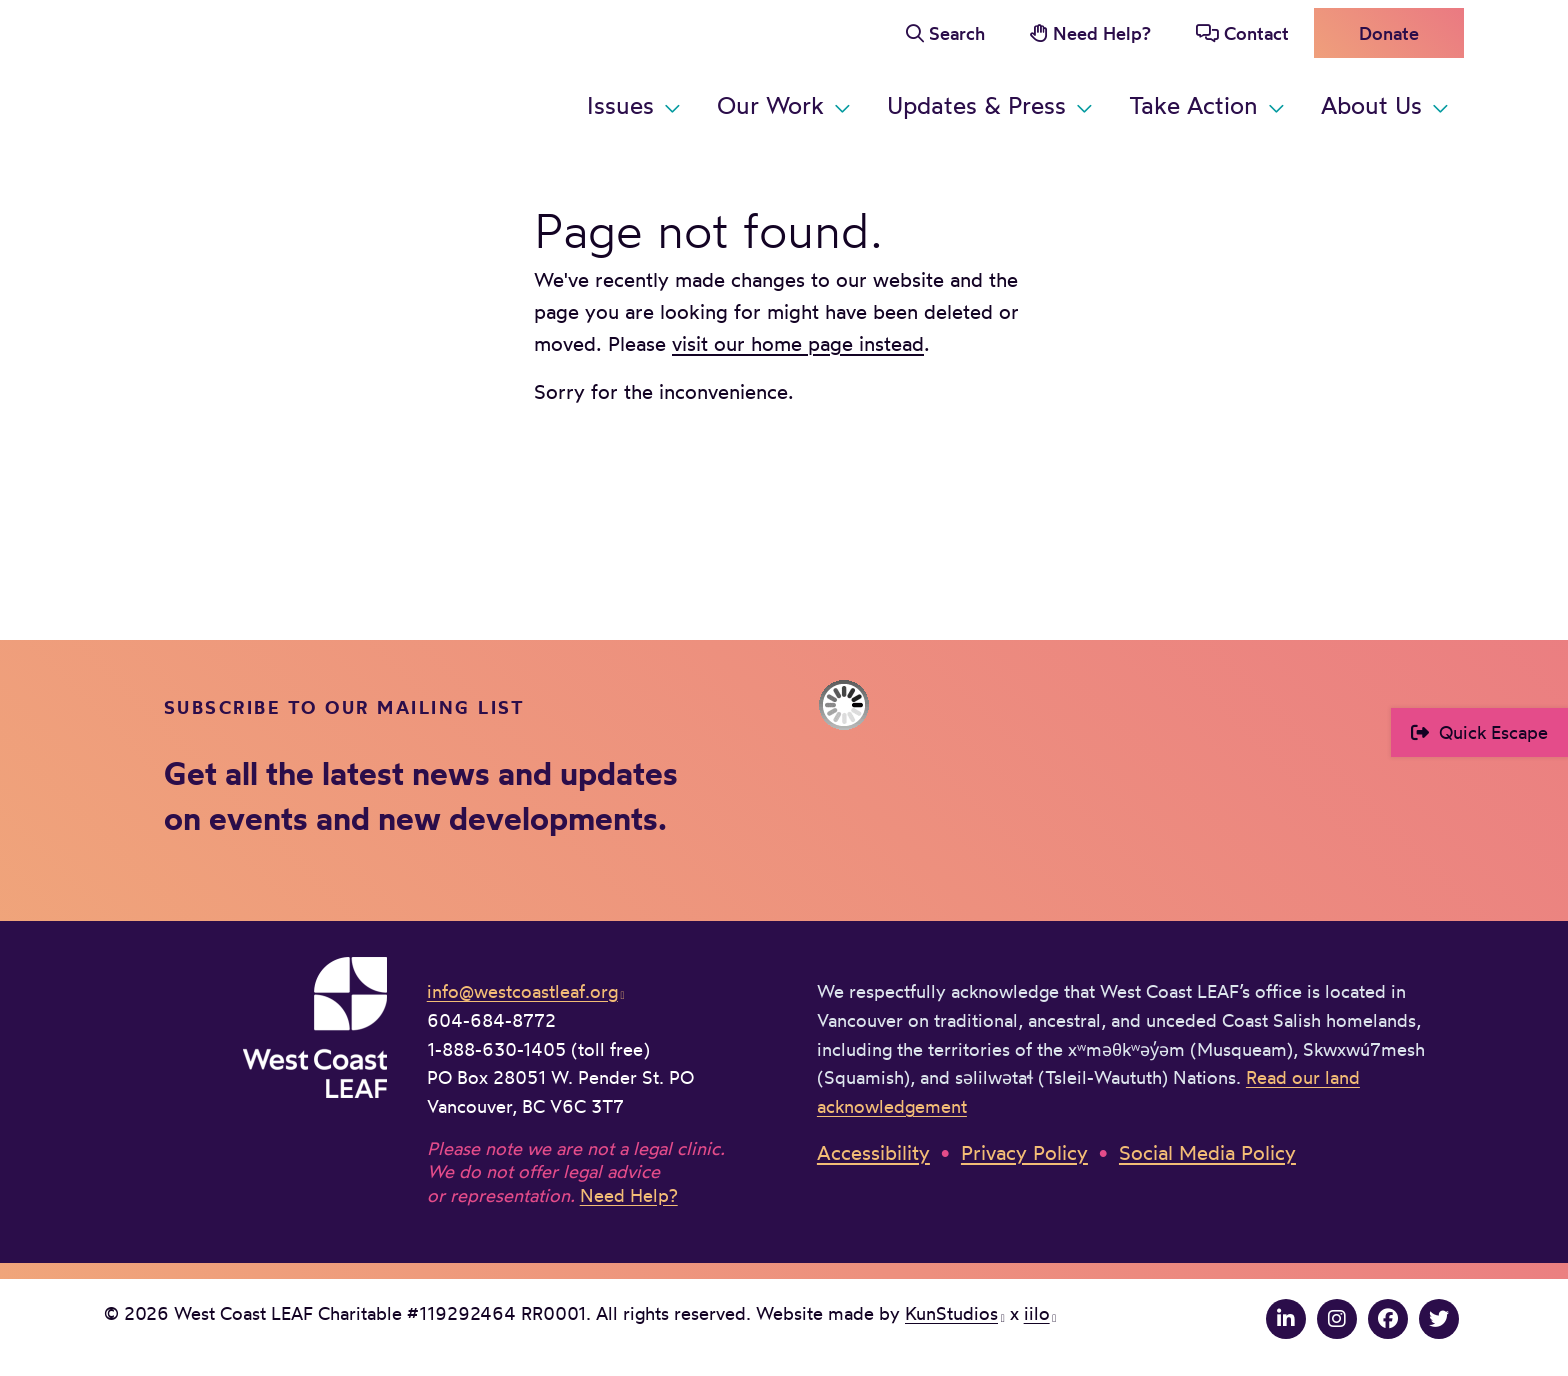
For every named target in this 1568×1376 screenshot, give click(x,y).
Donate (1389, 33)
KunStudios (951, 1313)
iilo (1037, 1313)
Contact (1256, 33)
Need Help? (1102, 33)
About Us (1371, 105)
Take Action (1193, 105)
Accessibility (873, 1152)
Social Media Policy (1207, 1152)
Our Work (770, 105)
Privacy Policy (1024, 1152)
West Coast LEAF (254, 69)
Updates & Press (976, 105)
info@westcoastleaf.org (522, 991)
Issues (620, 105)
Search (957, 33)
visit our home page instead (798, 343)
